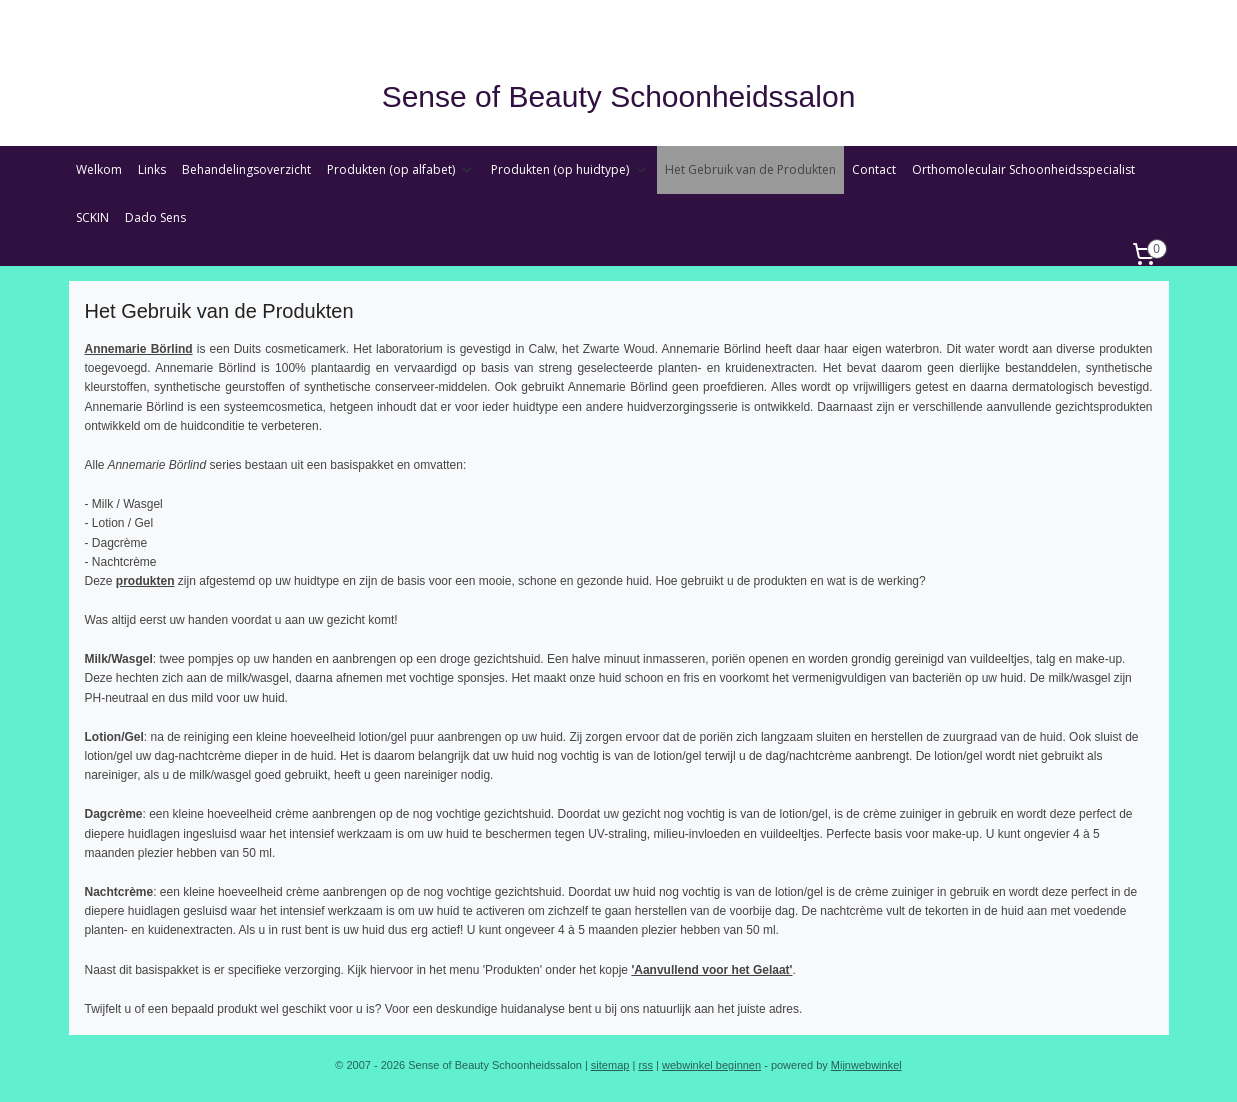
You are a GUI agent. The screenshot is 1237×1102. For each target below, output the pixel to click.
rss (645, 1065)
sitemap (610, 1065)
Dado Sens (155, 217)
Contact (874, 169)
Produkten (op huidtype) (570, 169)
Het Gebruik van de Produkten (750, 169)
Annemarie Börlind (138, 349)
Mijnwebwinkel (866, 1065)
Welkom (99, 169)
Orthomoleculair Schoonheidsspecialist (1023, 169)
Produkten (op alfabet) (401, 169)
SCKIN (92, 217)
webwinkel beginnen (711, 1065)
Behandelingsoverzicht (246, 169)
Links (152, 169)
